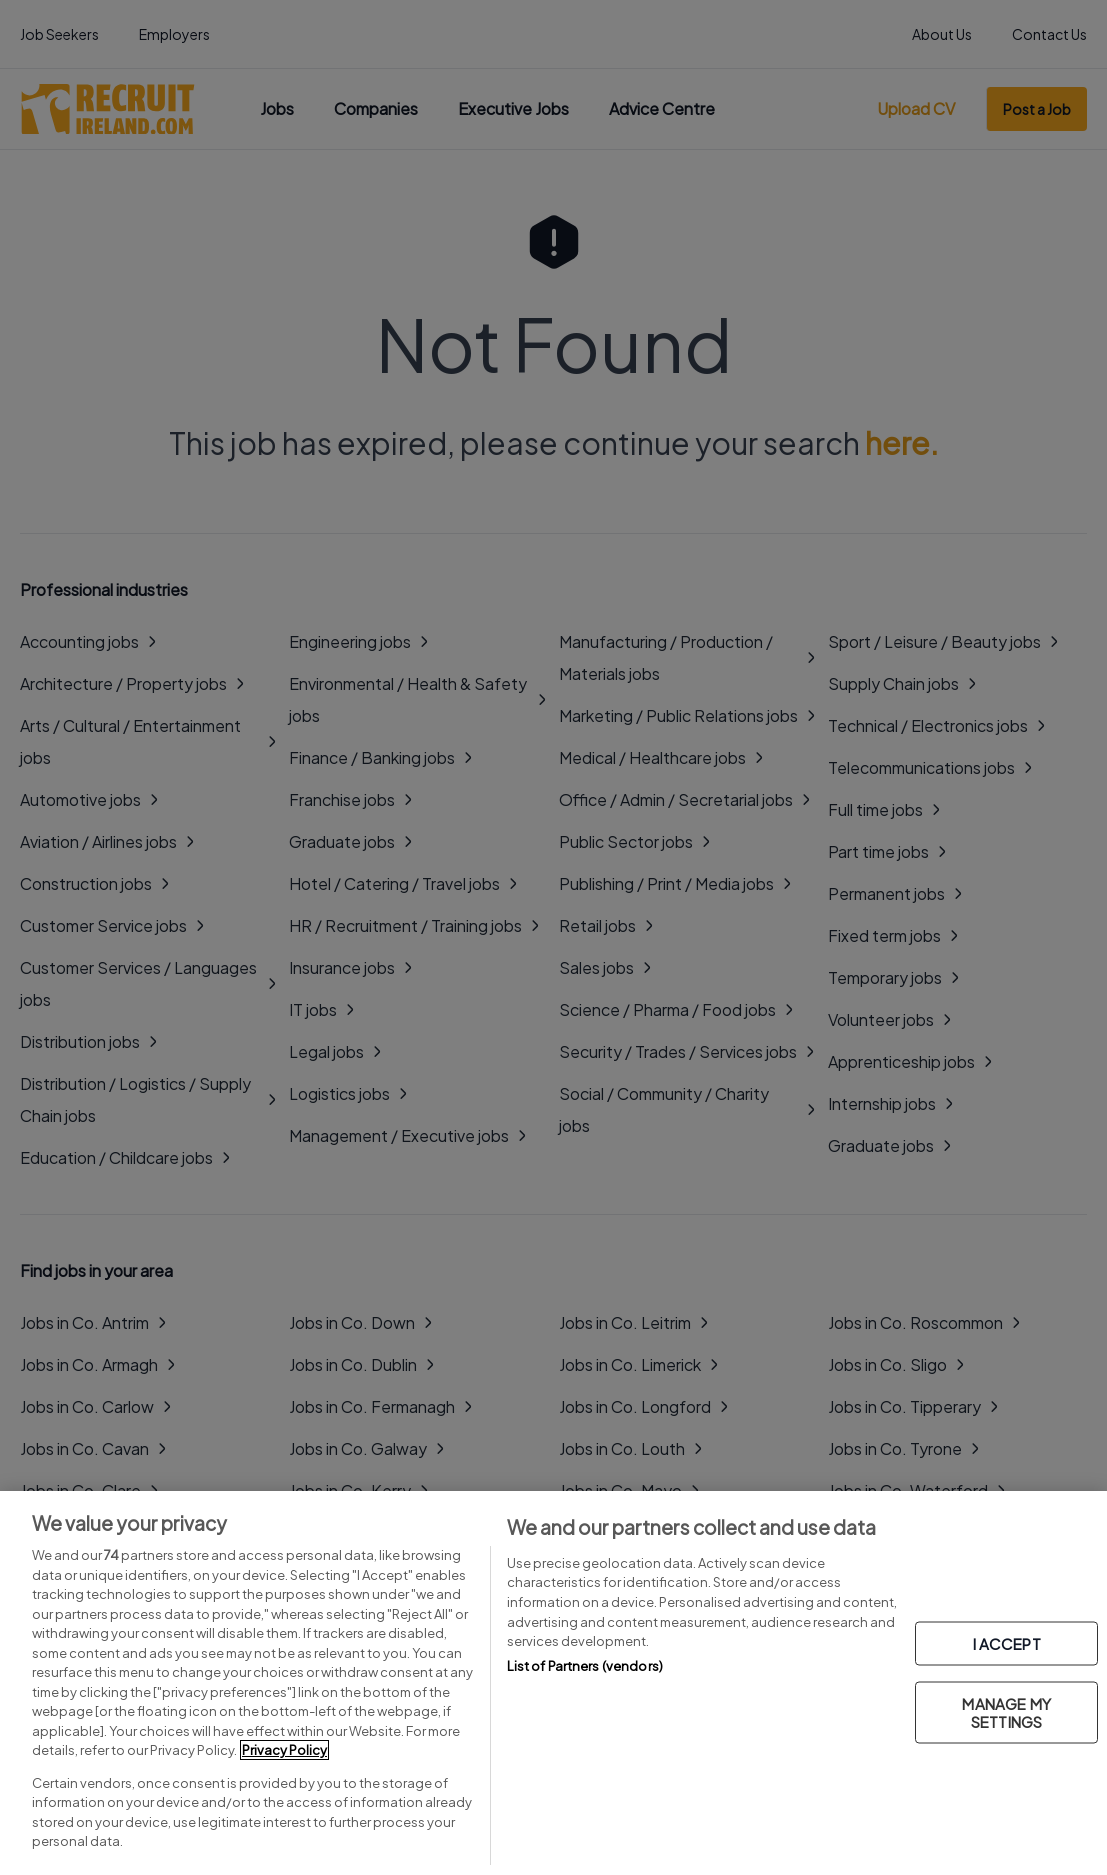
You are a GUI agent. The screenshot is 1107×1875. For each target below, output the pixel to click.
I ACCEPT (1007, 1643)
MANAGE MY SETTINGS (1006, 1712)
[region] (553, 1683)
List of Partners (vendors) (585, 1666)
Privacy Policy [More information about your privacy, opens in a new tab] (284, 1750)
